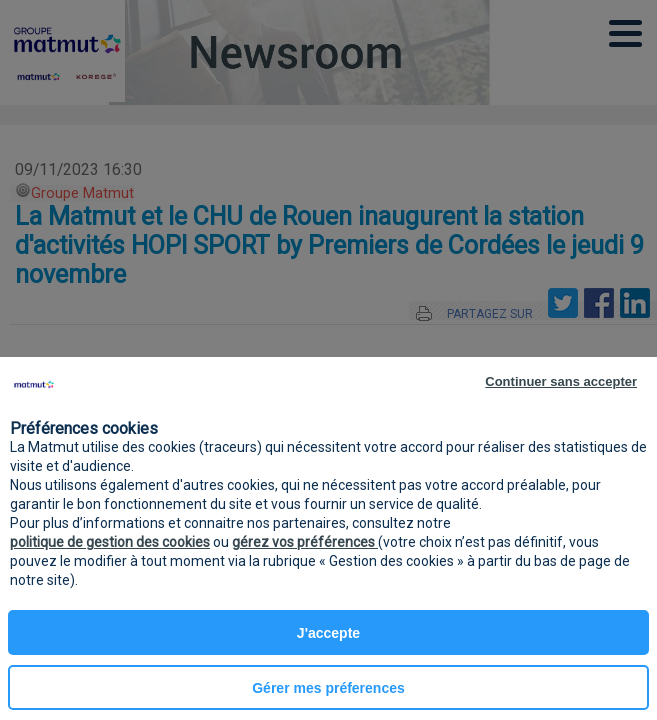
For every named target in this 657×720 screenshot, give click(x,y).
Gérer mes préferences (328, 688)
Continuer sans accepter (561, 381)
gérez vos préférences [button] (305, 542)
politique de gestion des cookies (110, 542)
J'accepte (328, 633)
